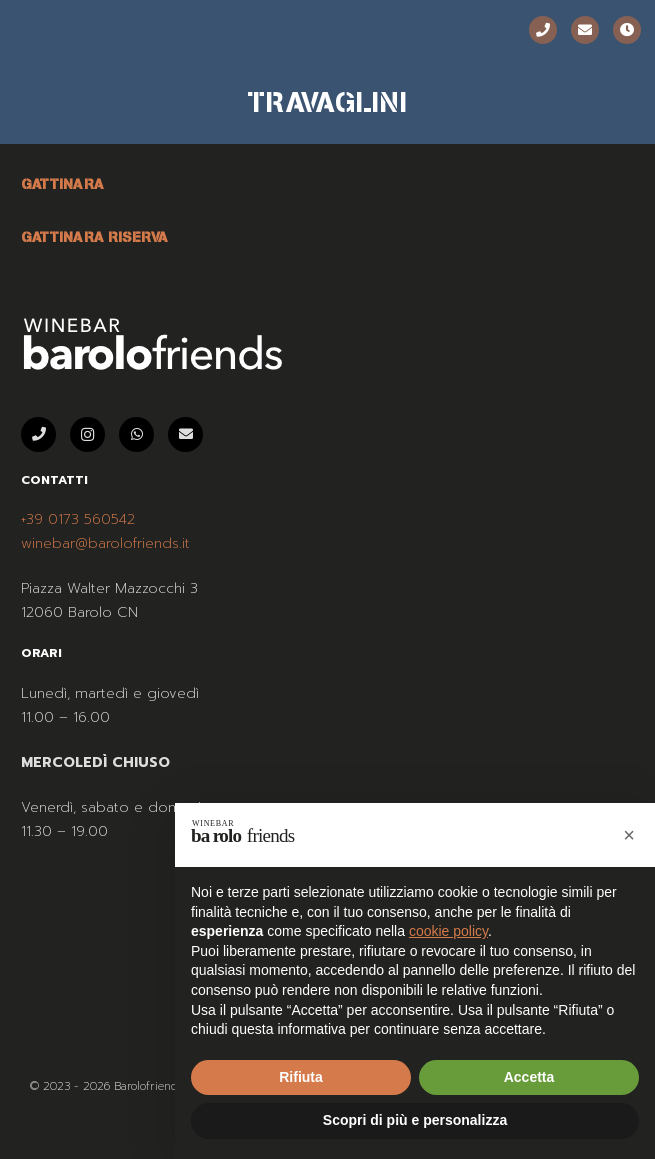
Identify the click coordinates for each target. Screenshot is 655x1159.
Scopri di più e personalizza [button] (415, 1120)
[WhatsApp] (136, 434)
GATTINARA (62, 184)
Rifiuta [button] (301, 1077)
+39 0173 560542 (78, 519)
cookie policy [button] (448, 931)
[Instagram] (87, 434)
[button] (629, 835)
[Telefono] (543, 30)
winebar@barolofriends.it (105, 543)
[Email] (585, 30)
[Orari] (627, 30)
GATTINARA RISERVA (94, 237)
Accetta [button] (529, 1077)
